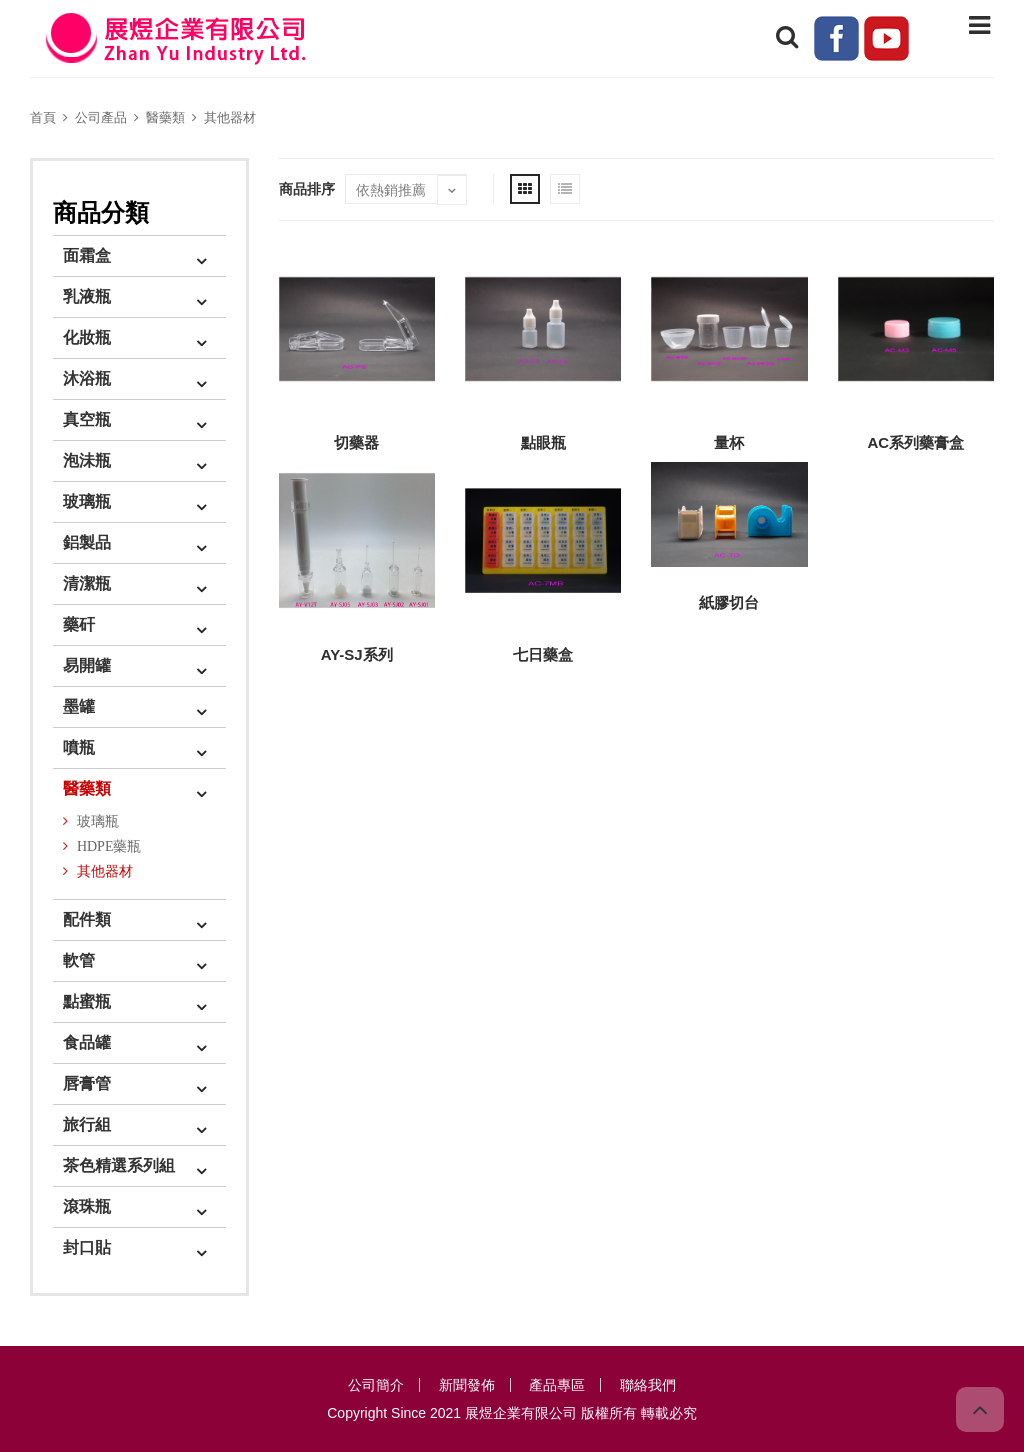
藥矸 (79, 624)
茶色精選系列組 (119, 1165)
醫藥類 (165, 117)
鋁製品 (87, 542)
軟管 (79, 960)
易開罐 (87, 665)
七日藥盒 (543, 654)
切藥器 (356, 442)
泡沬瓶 (87, 460)
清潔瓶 (87, 583)
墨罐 (79, 706)
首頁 (43, 117)
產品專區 (557, 1385)
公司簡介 (376, 1385)
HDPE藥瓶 (109, 846)
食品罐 (87, 1042)
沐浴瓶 (87, 378)
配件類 (87, 919)
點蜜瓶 (87, 1001)
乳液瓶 (87, 296)
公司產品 (101, 117)
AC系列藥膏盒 (915, 442)
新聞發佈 (467, 1385)
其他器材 (230, 117)
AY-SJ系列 (357, 654)
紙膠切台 (729, 602)
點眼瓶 (543, 442)
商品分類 (101, 212)
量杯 (729, 442)
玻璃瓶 (87, 501)
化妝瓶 (87, 337)
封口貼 (87, 1247)
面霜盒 (87, 255)
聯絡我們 (648, 1385)
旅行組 (87, 1124)
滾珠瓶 (87, 1206)
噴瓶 (79, 747)
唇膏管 (87, 1083)
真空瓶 (87, 419)
